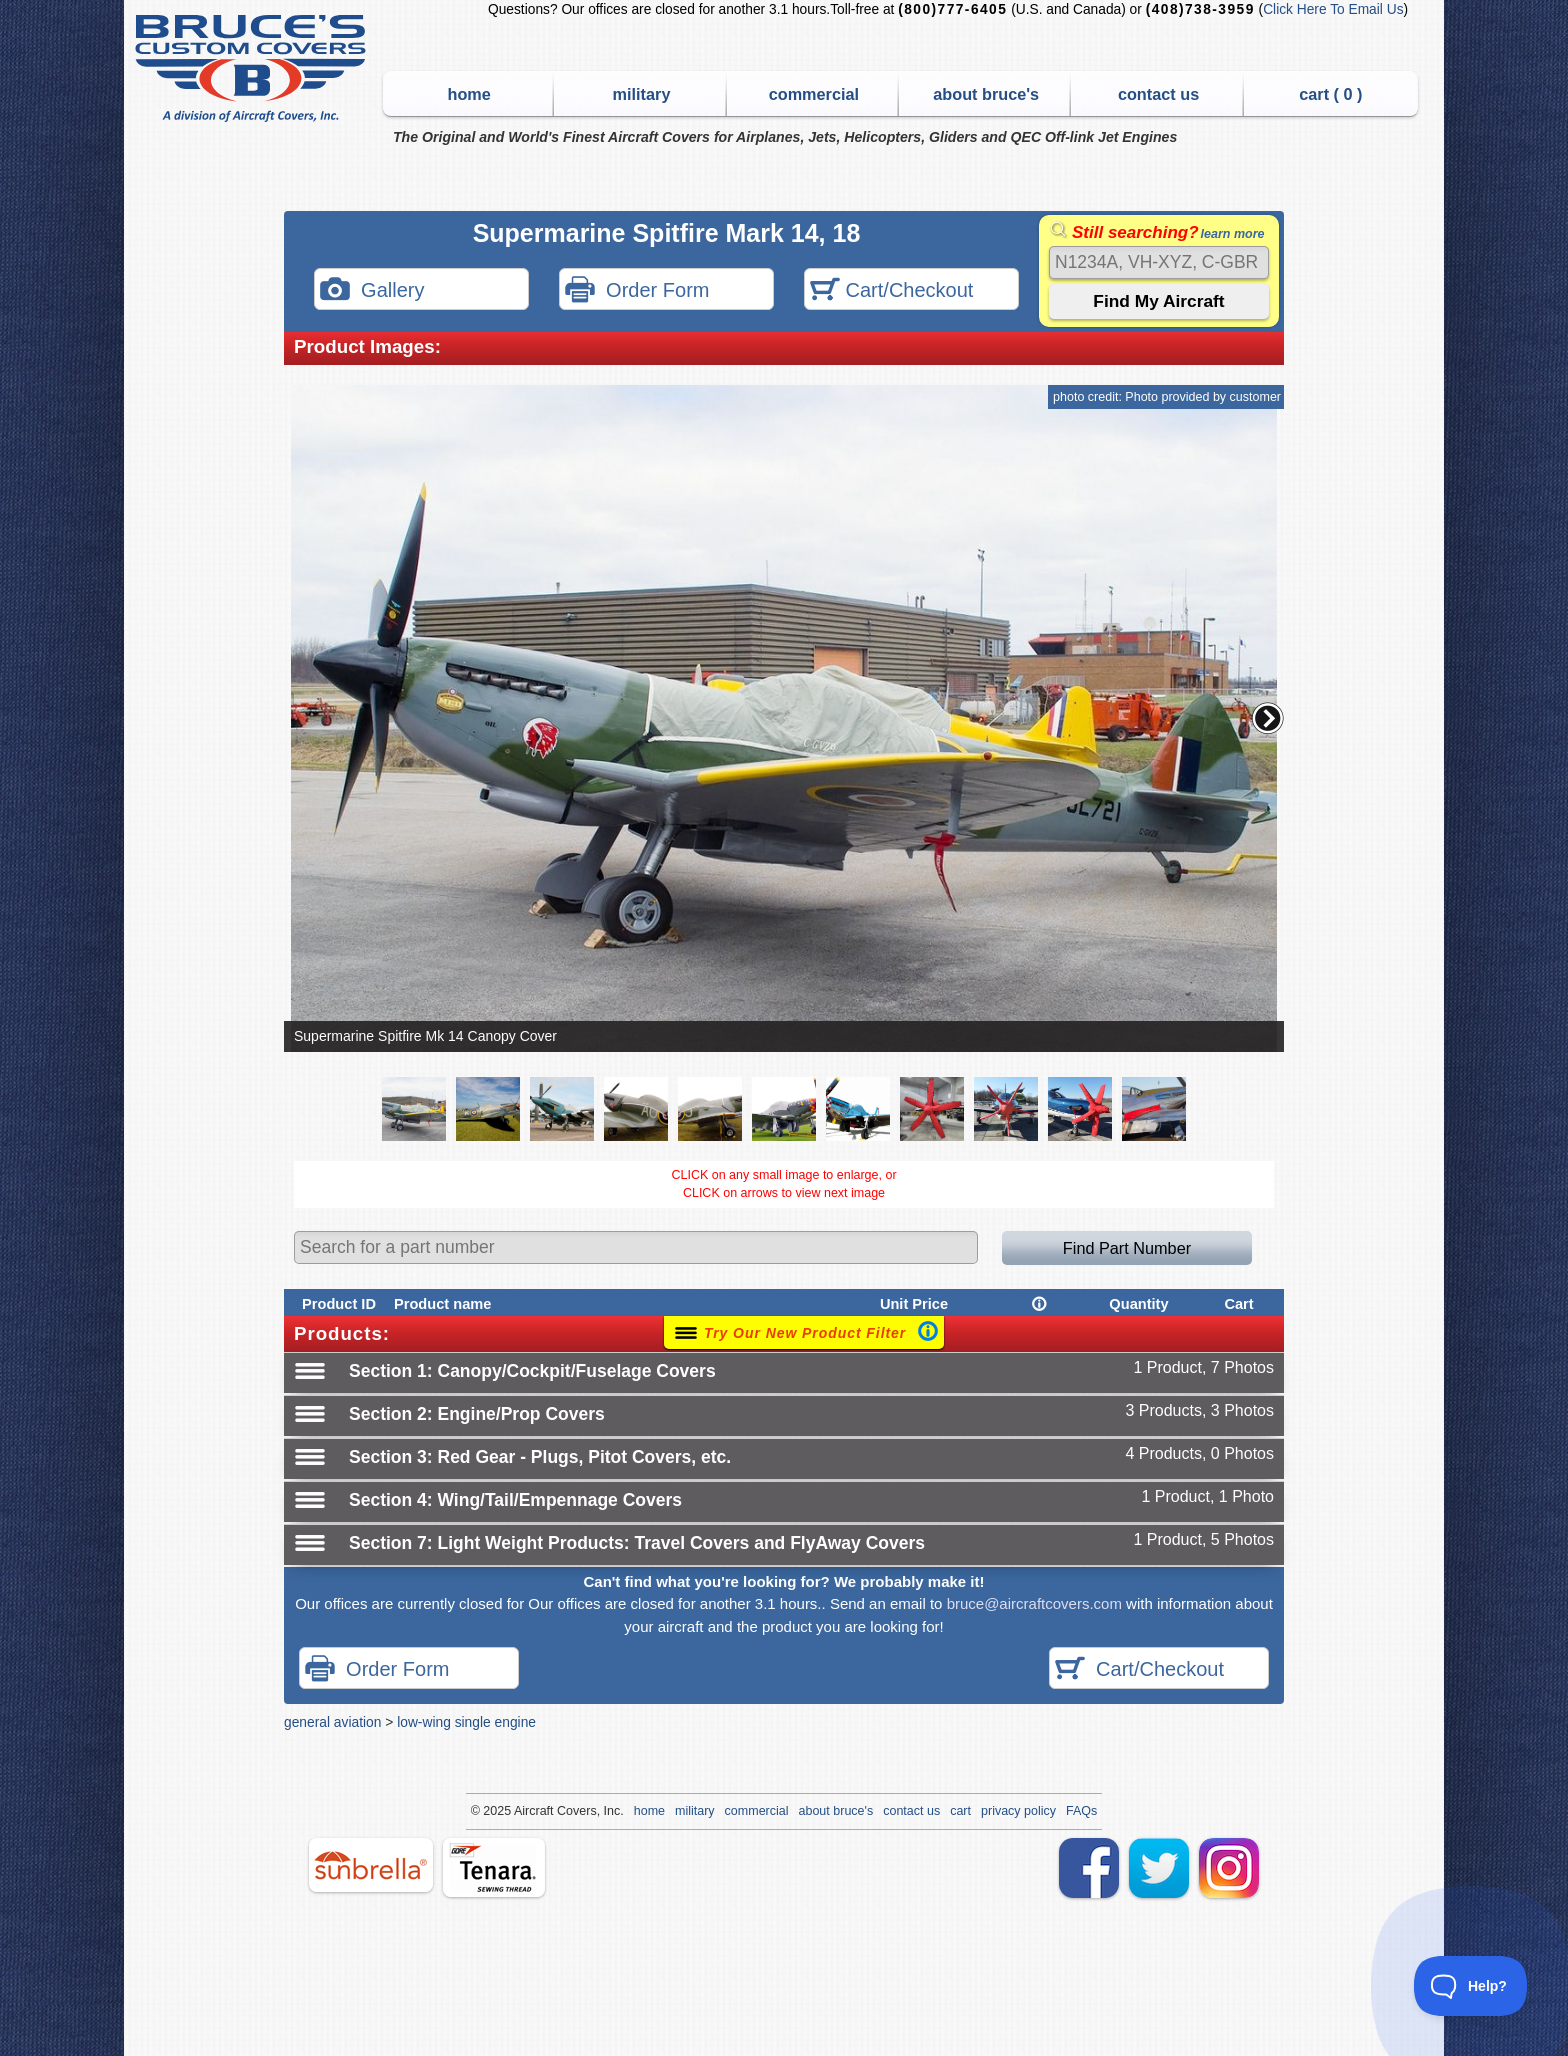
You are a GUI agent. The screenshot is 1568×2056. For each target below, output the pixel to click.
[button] (1268, 718)
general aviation (332, 1722)
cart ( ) (1330, 94)
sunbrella (371, 1865)
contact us (1158, 94)
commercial (814, 94)
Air (521, 1811)
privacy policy (1018, 1811)
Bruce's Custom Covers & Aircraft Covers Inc (253, 68)
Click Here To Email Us (1333, 9)
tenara (494, 1867)
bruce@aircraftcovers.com (1034, 1603)
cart (960, 1811)
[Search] (1159, 262)
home (469, 94)
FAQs (1081, 1811)
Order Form (637, 291)
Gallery (372, 291)
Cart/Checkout (891, 291)
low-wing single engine (466, 1722)
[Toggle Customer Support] (1471, 1986)
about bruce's (986, 94)
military (642, 94)
